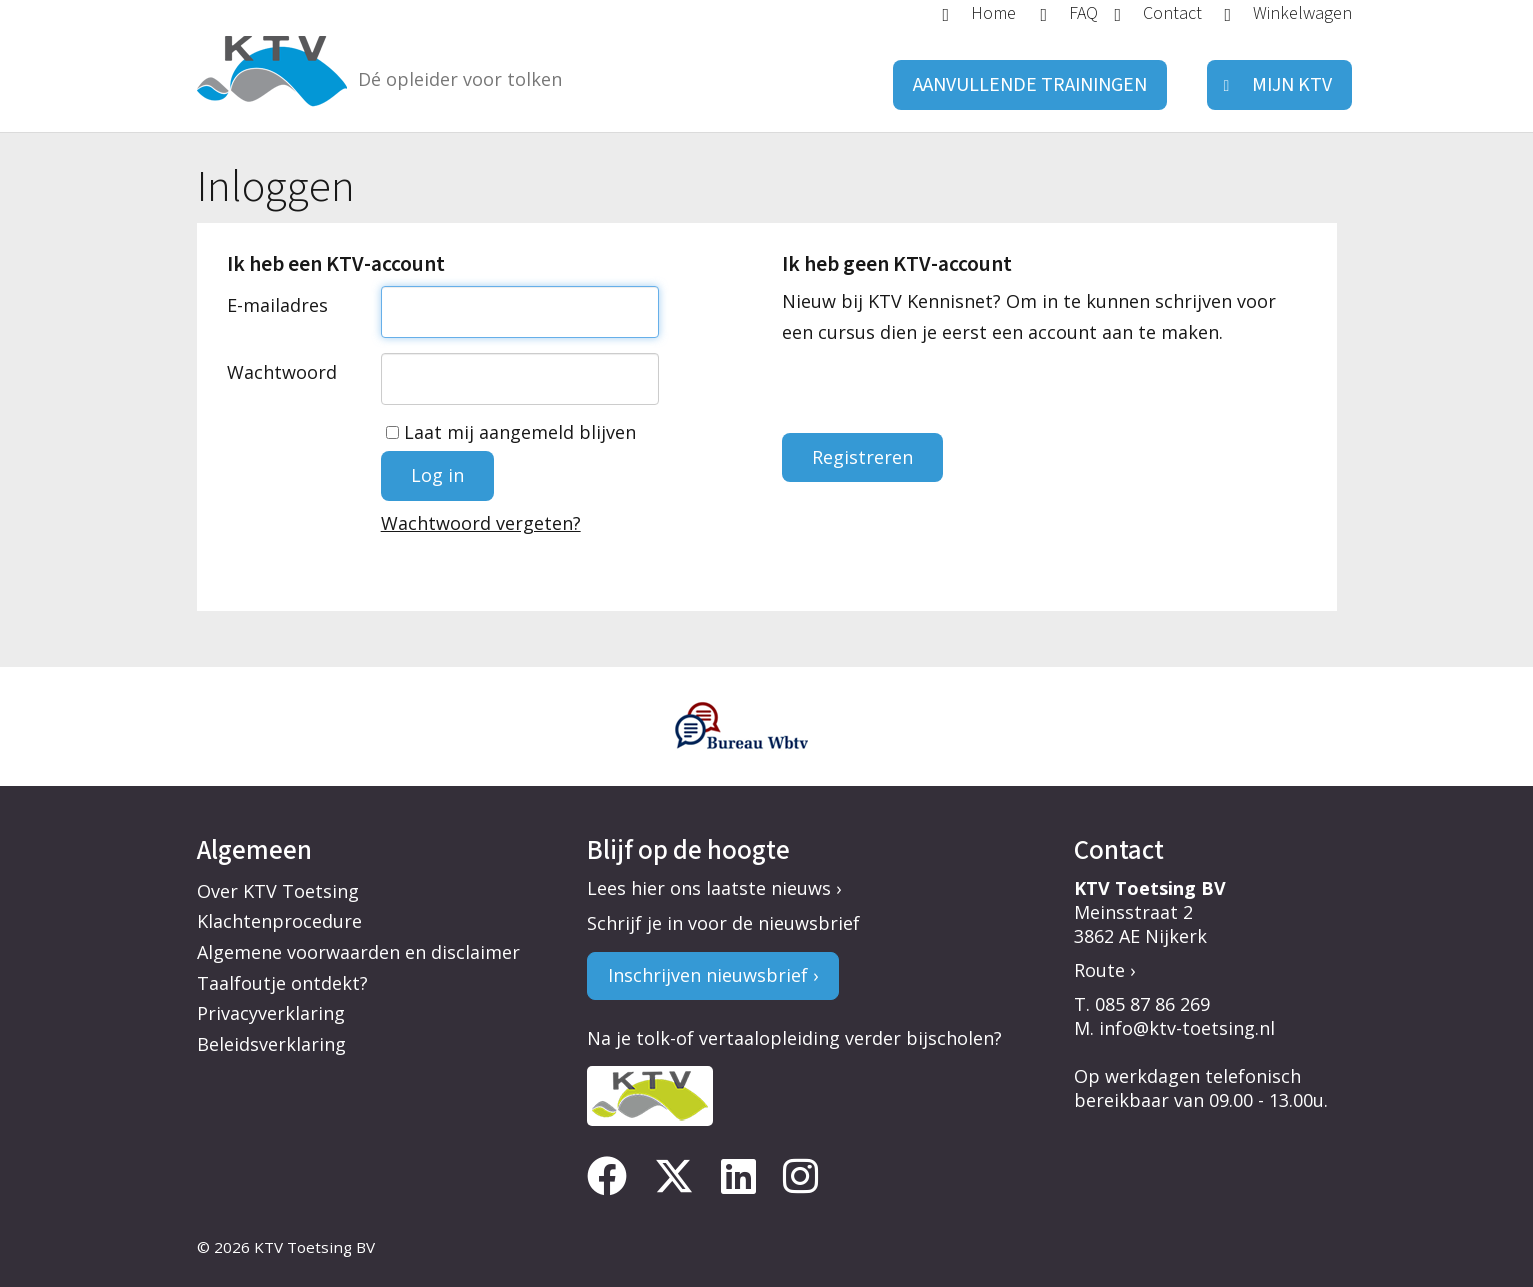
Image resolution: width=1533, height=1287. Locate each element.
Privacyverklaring (271, 1013)
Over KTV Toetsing (278, 891)
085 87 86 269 (1152, 1004)
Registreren (862, 457)
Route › (1104, 970)
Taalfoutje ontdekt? (282, 983)
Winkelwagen (1302, 12)
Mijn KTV (1292, 85)
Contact (1172, 12)
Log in (437, 475)
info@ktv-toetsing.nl (1187, 1028)
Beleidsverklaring (271, 1044)
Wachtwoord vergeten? (481, 523)
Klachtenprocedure (279, 921)
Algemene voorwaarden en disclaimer (358, 952)
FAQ (1083, 12)
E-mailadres (277, 305)
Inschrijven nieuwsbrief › (713, 975)
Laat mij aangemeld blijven (511, 432)
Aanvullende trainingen (1030, 85)
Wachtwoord (282, 372)
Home (993, 12)
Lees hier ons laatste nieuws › (714, 888)
